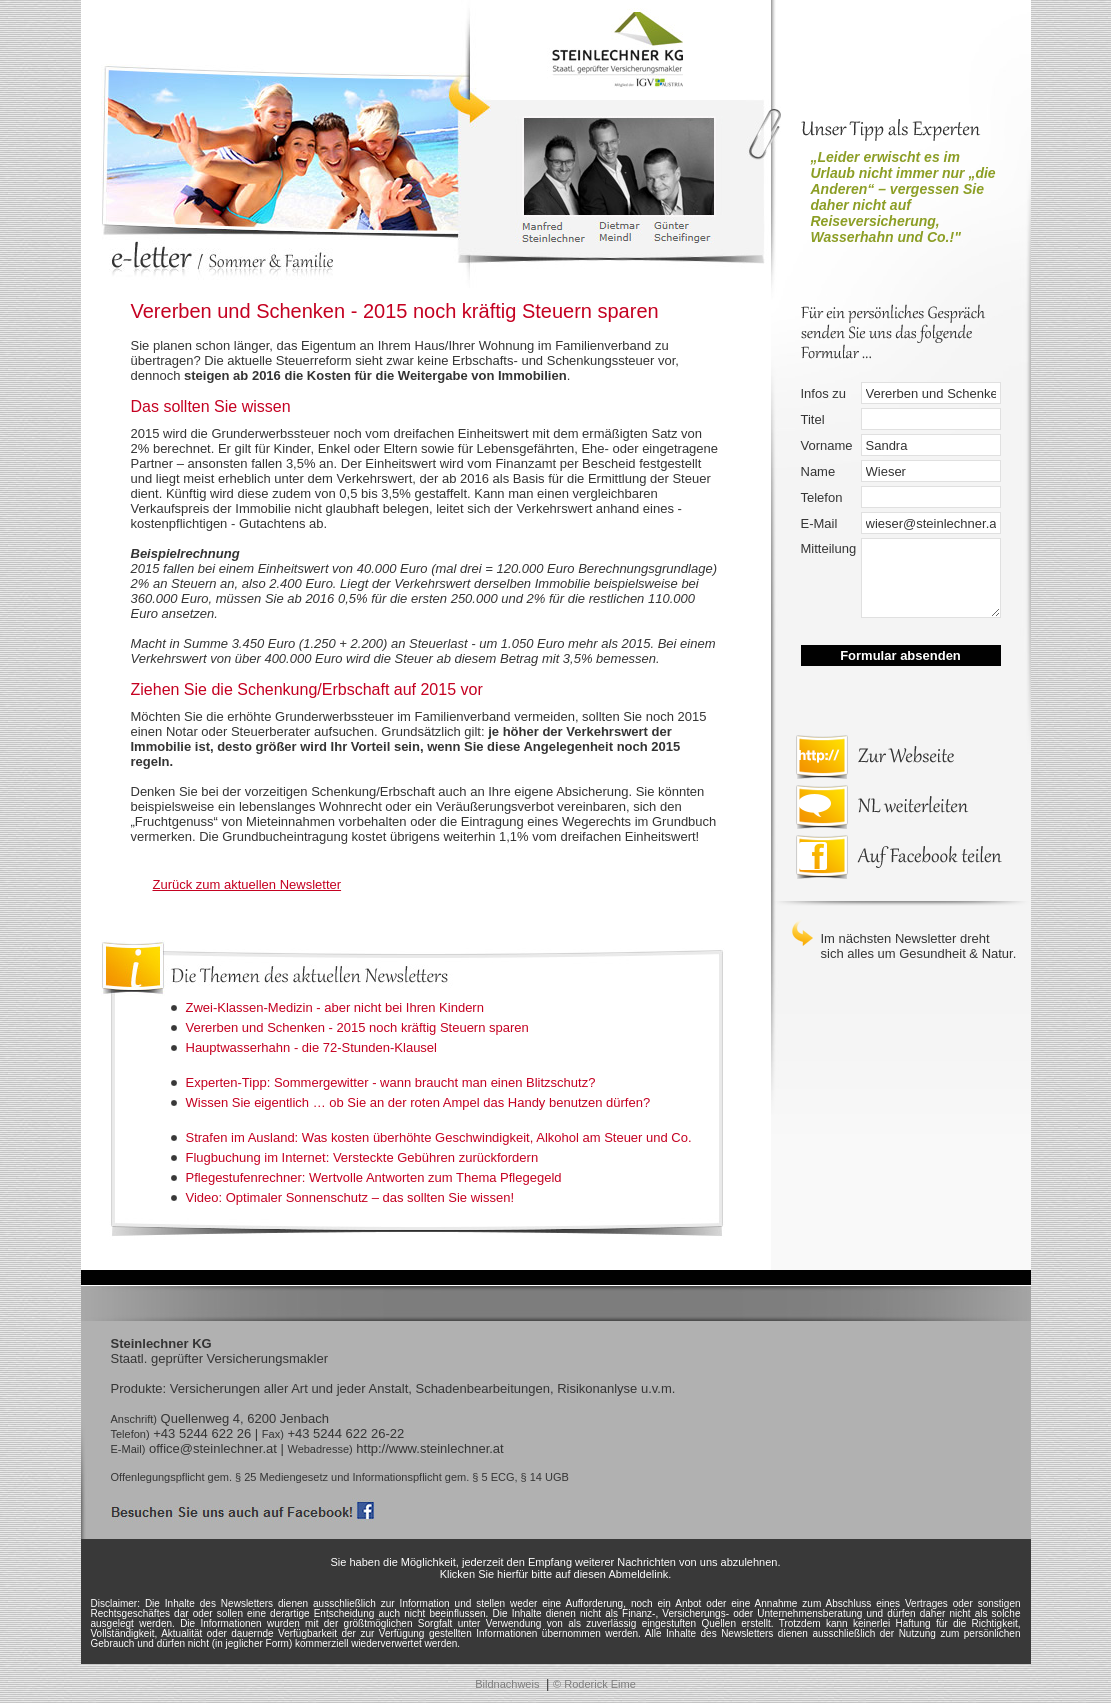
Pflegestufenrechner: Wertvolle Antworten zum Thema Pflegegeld (374, 1177)
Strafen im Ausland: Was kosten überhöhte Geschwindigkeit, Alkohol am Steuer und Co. (439, 1137)
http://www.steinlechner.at (429, 1448)
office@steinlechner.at (213, 1448)
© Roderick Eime (594, 1684)
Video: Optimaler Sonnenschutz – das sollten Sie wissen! (350, 1197)
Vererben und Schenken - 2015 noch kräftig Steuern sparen (357, 1027)
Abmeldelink (638, 1574)
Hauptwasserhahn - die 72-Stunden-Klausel (312, 1047)
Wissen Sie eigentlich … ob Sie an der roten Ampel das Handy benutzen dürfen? (418, 1102)
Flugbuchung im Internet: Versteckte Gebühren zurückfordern (362, 1157)
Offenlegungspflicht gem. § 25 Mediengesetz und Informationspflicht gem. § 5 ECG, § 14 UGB (340, 1477)
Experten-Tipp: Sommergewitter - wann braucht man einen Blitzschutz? (391, 1082)
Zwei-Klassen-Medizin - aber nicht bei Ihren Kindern (335, 1007)
